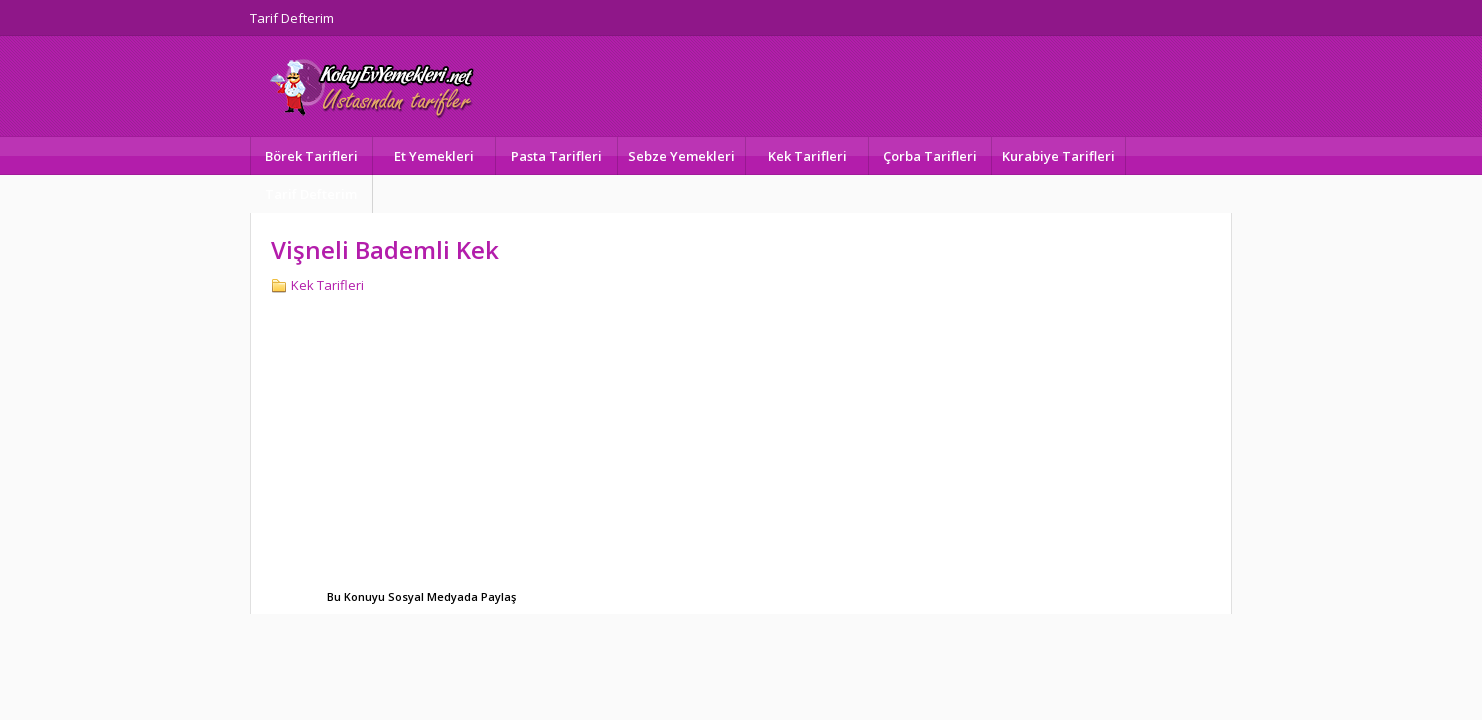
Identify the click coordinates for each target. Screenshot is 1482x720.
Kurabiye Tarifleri (1058, 156)
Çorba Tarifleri (930, 156)
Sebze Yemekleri (681, 156)
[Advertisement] (439, 444)
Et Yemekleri (434, 156)
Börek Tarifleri (311, 156)
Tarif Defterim (292, 18)
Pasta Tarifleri (556, 156)
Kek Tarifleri (807, 156)
